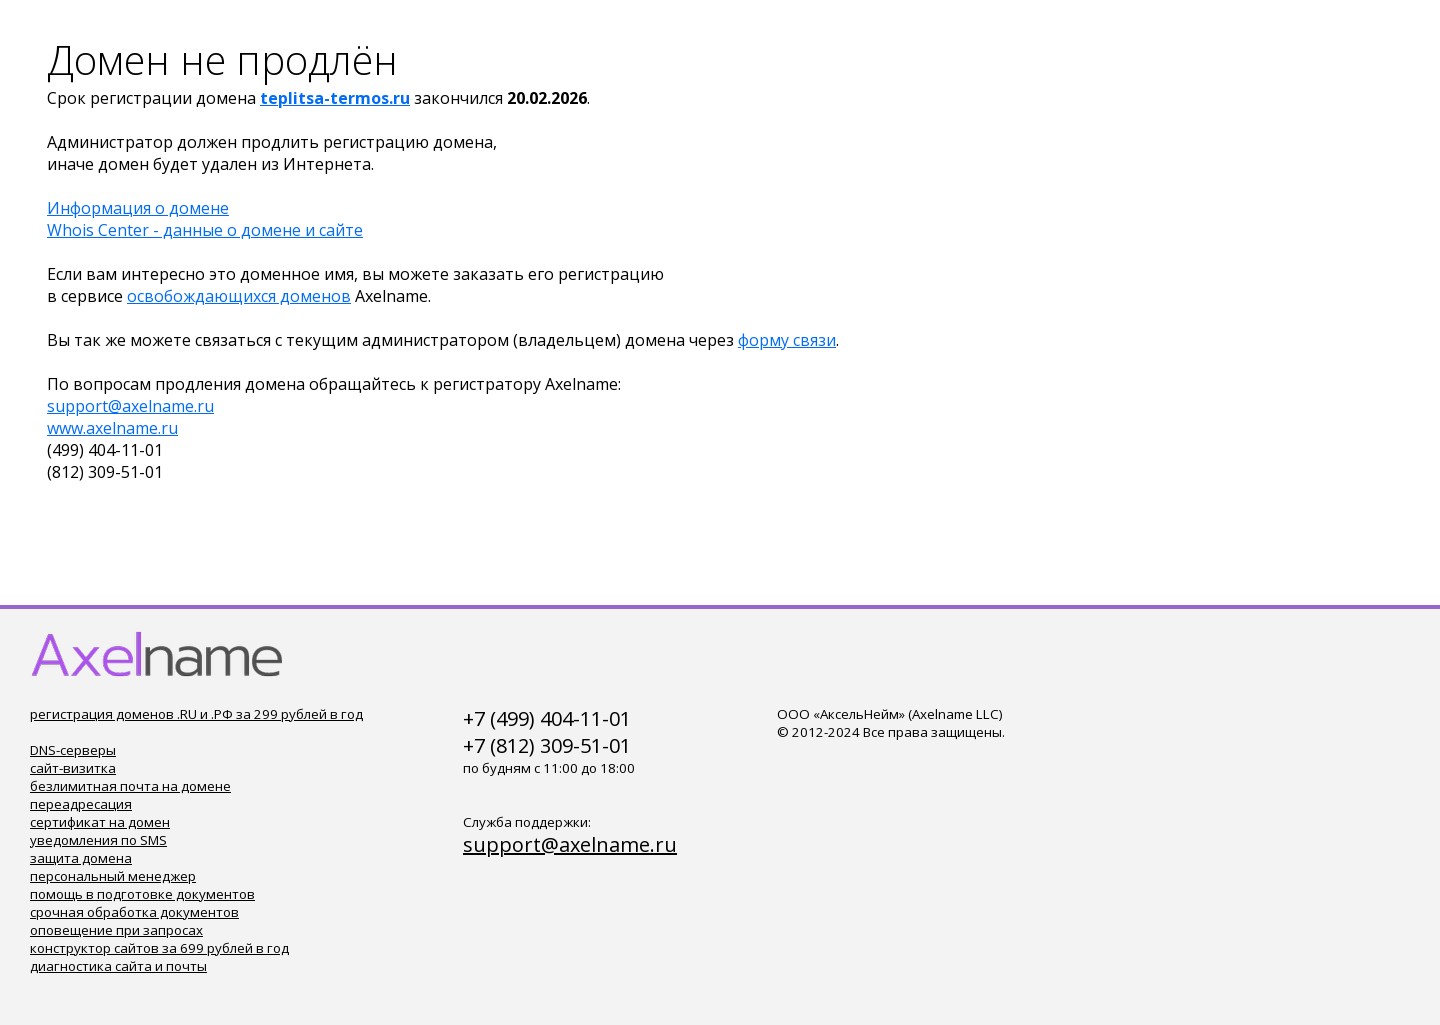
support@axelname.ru (130, 406)
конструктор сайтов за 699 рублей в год (159, 948)
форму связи (787, 340)
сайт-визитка (73, 768)
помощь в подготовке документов (142, 894)
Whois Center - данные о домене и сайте (205, 230)
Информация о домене (138, 208)
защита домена (81, 858)
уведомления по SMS (98, 840)
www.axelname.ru (112, 428)
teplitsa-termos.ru (335, 98)
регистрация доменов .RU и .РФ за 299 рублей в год (196, 714)
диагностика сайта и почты (118, 966)
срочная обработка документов (134, 912)
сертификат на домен (100, 822)
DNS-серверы (73, 750)
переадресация (81, 804)
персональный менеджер (113, 876)
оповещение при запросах (116, 930)
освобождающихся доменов (239, 296)
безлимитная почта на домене (130, 786)
